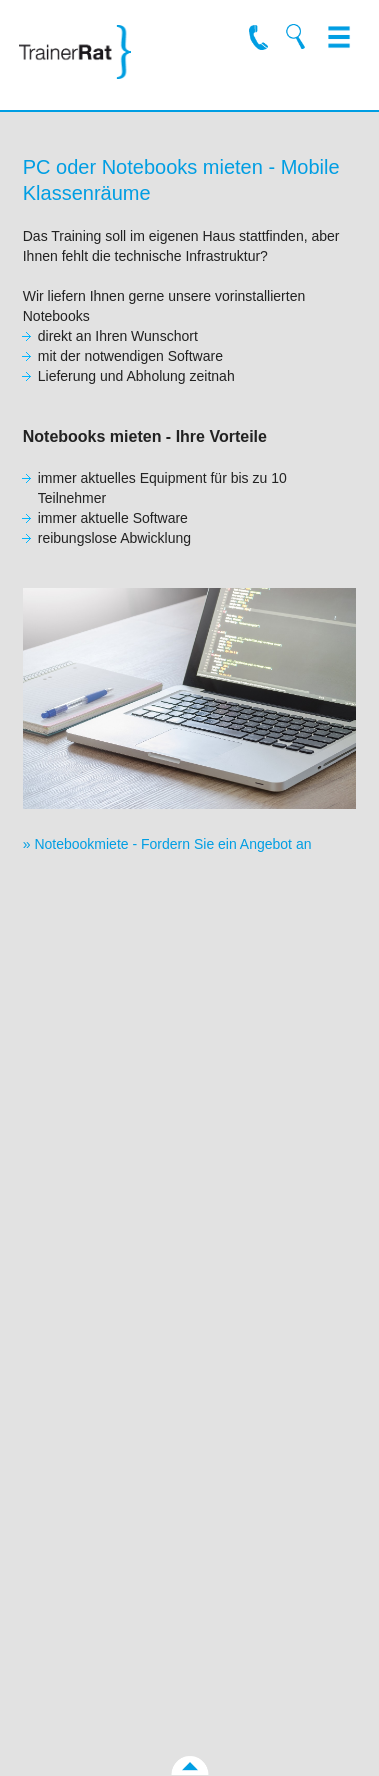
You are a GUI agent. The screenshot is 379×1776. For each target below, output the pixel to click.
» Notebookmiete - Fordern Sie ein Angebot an (167, 844)
